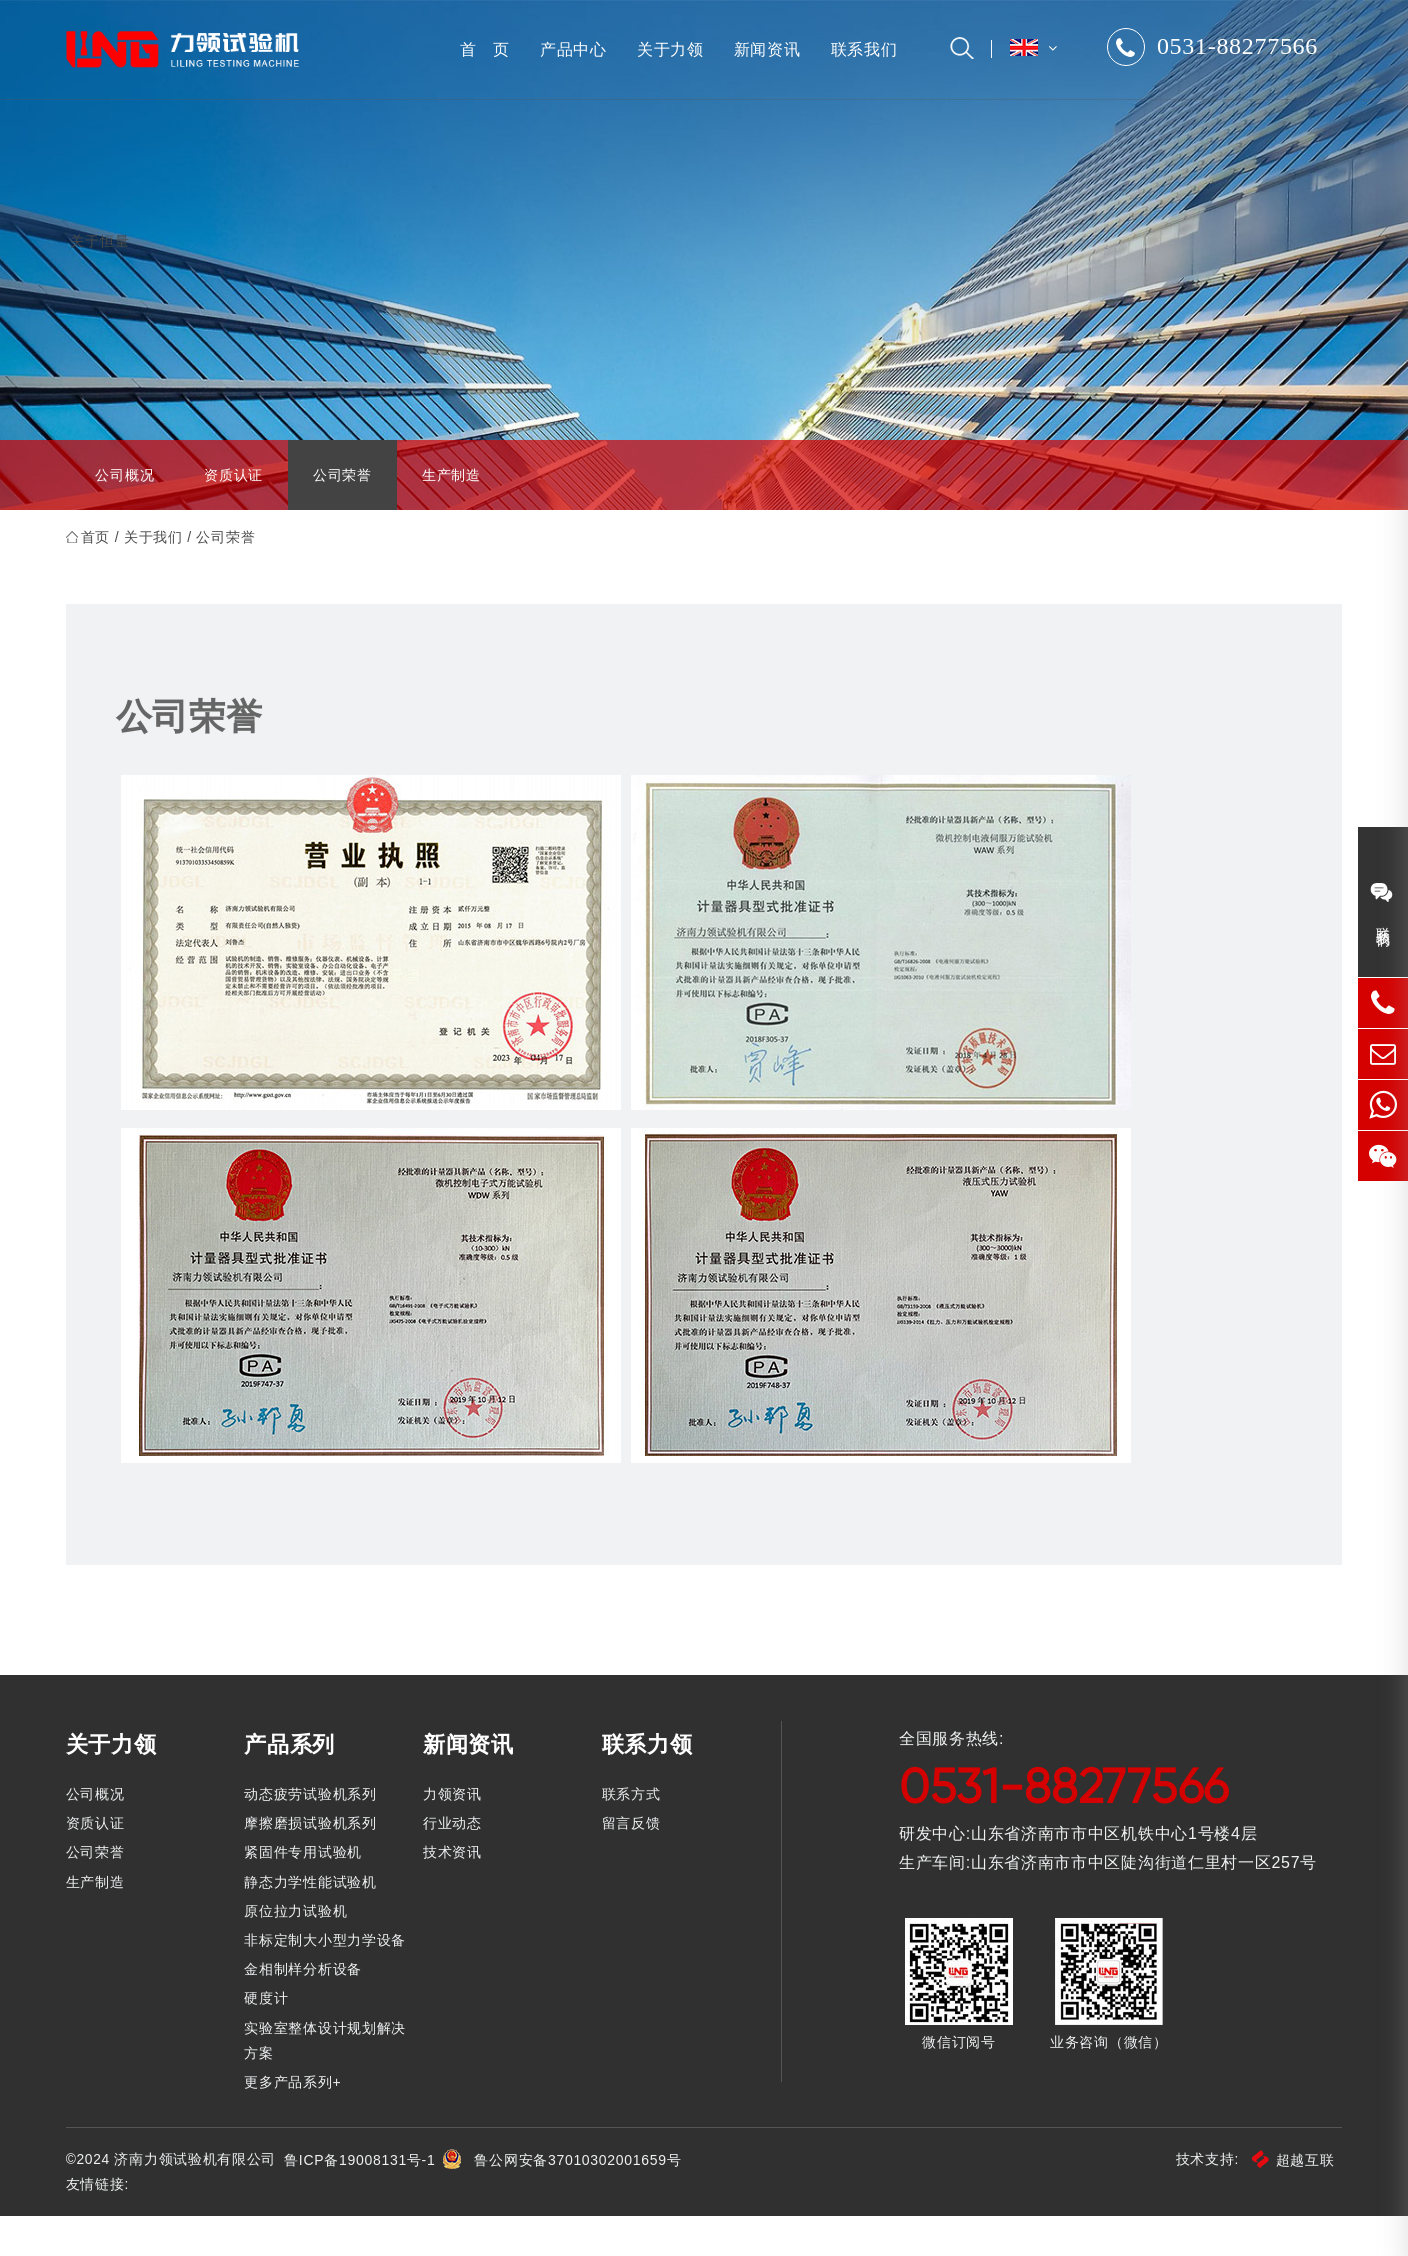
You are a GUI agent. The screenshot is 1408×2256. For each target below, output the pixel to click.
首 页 (480, 49)
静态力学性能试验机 (314, 1921)
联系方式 (632, 1833)
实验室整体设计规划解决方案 (329, 2079)
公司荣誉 (342, 514)
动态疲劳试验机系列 (314, 1833)
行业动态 (454, 1863)
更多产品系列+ (296, 2121)
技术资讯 (454, 1892)
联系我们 (859, 49)
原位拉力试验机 (299, 1950)
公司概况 (124, 514)
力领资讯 (454, 1833)
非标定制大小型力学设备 (329, 1979)
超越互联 (1288, 2199)
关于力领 (665, 49)
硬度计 (270, 2038)
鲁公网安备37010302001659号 (583, 2199)
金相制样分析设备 (307, 2009)
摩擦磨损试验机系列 (314, 1863)
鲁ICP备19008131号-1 (365, 2199)
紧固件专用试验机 (307, 1892)
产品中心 (568, 49)
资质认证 (233, 514)
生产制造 (451, 514)
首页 (99, 576)
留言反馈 (632, 1863)
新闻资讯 (762, 49)
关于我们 (158, 576)
